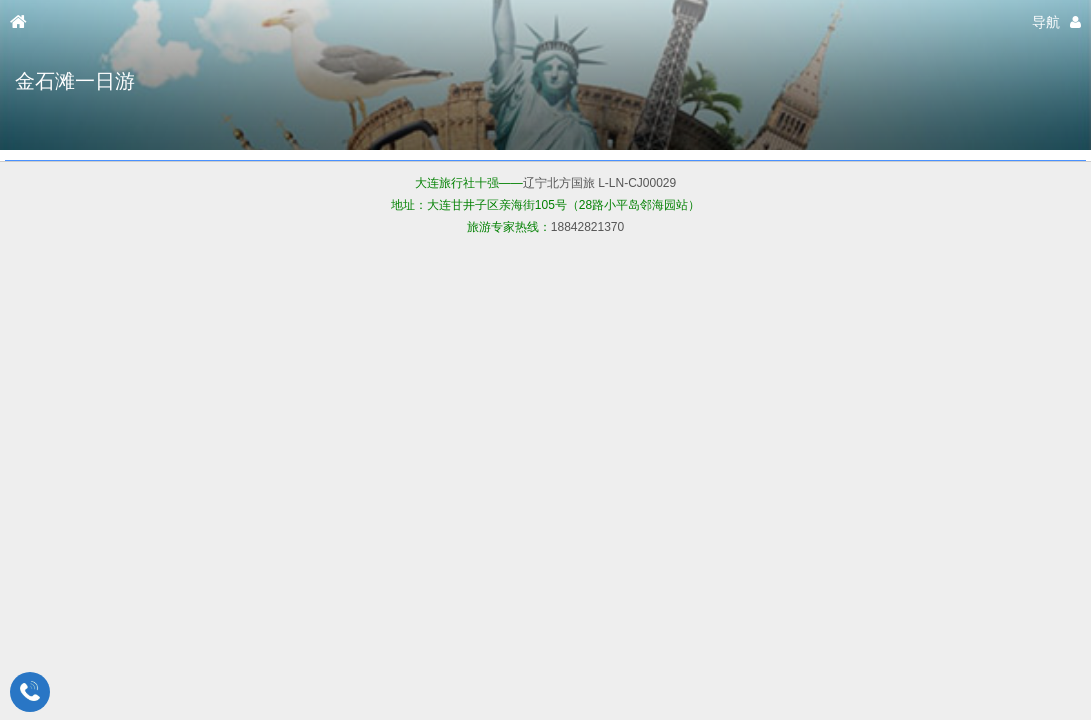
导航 (1046, 22)
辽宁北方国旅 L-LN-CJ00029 (599, 183)
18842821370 (587, 227)
